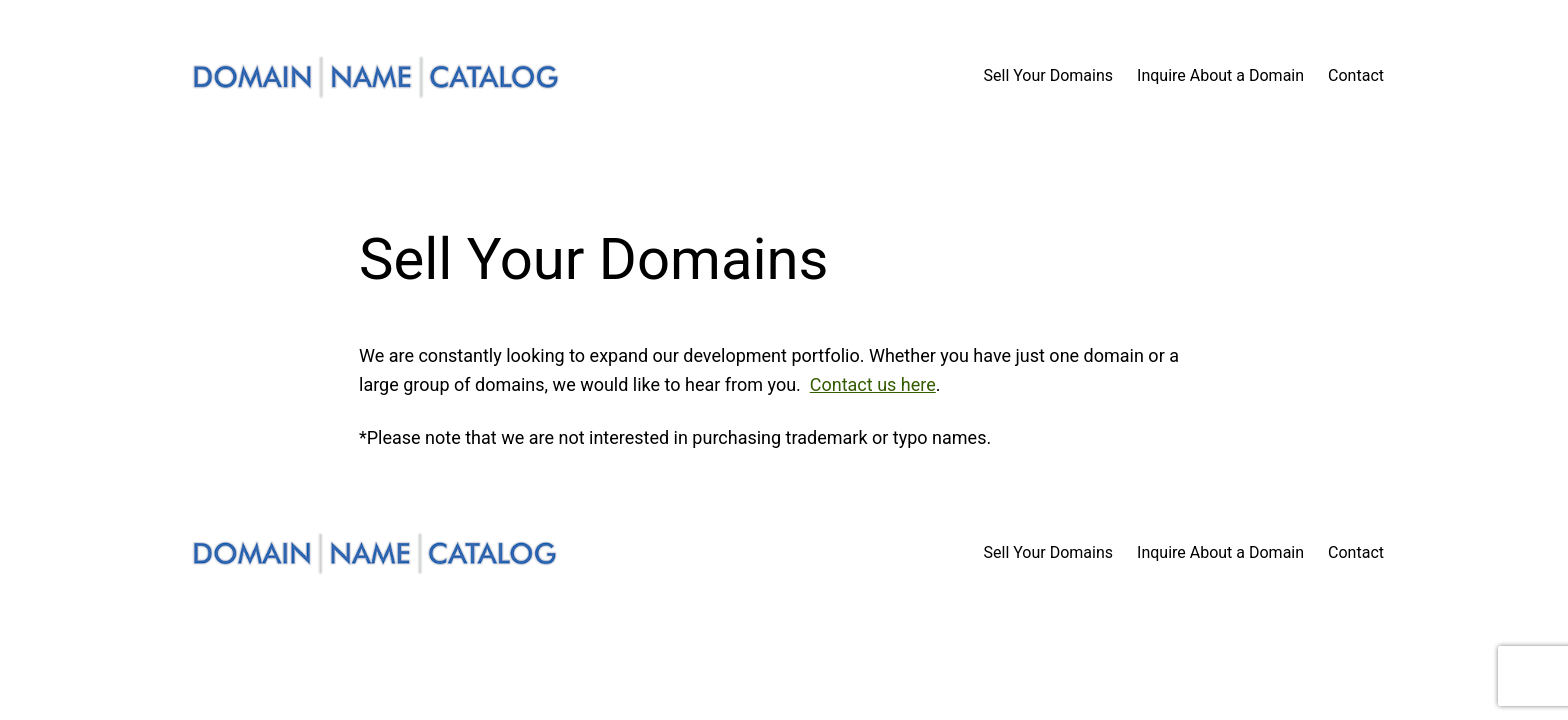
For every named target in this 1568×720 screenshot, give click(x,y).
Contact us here (873, 384)
